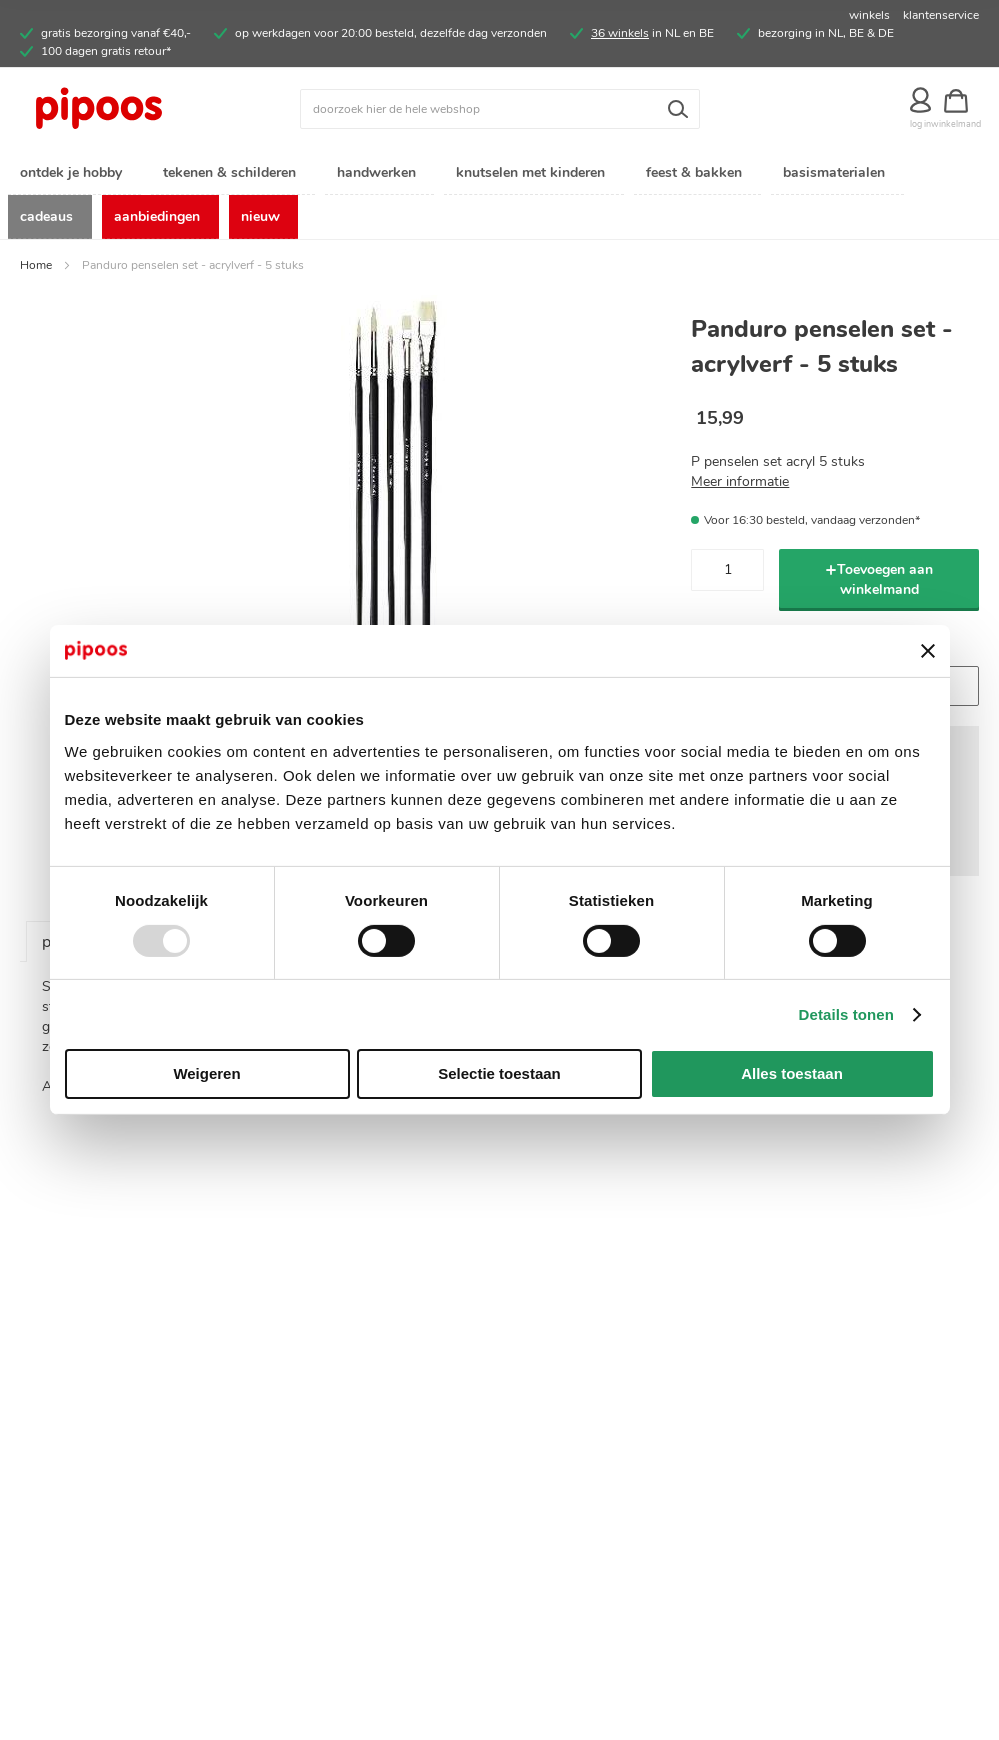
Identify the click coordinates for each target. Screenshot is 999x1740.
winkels (869, 15)
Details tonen (846, 1014)
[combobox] (500, 109)
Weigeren (206, 1073)
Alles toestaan (792, 1073)
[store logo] (140, 109)
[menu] (499, 197)
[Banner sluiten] (928, 651)
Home (36, 270)
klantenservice (941, 15)
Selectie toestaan (499, 1073)
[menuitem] (75, 173)
